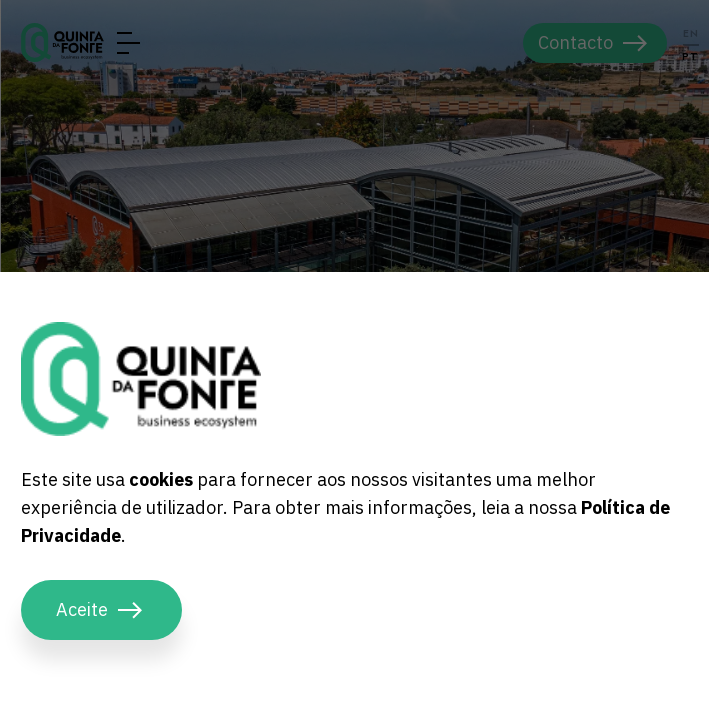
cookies (161, 479)
